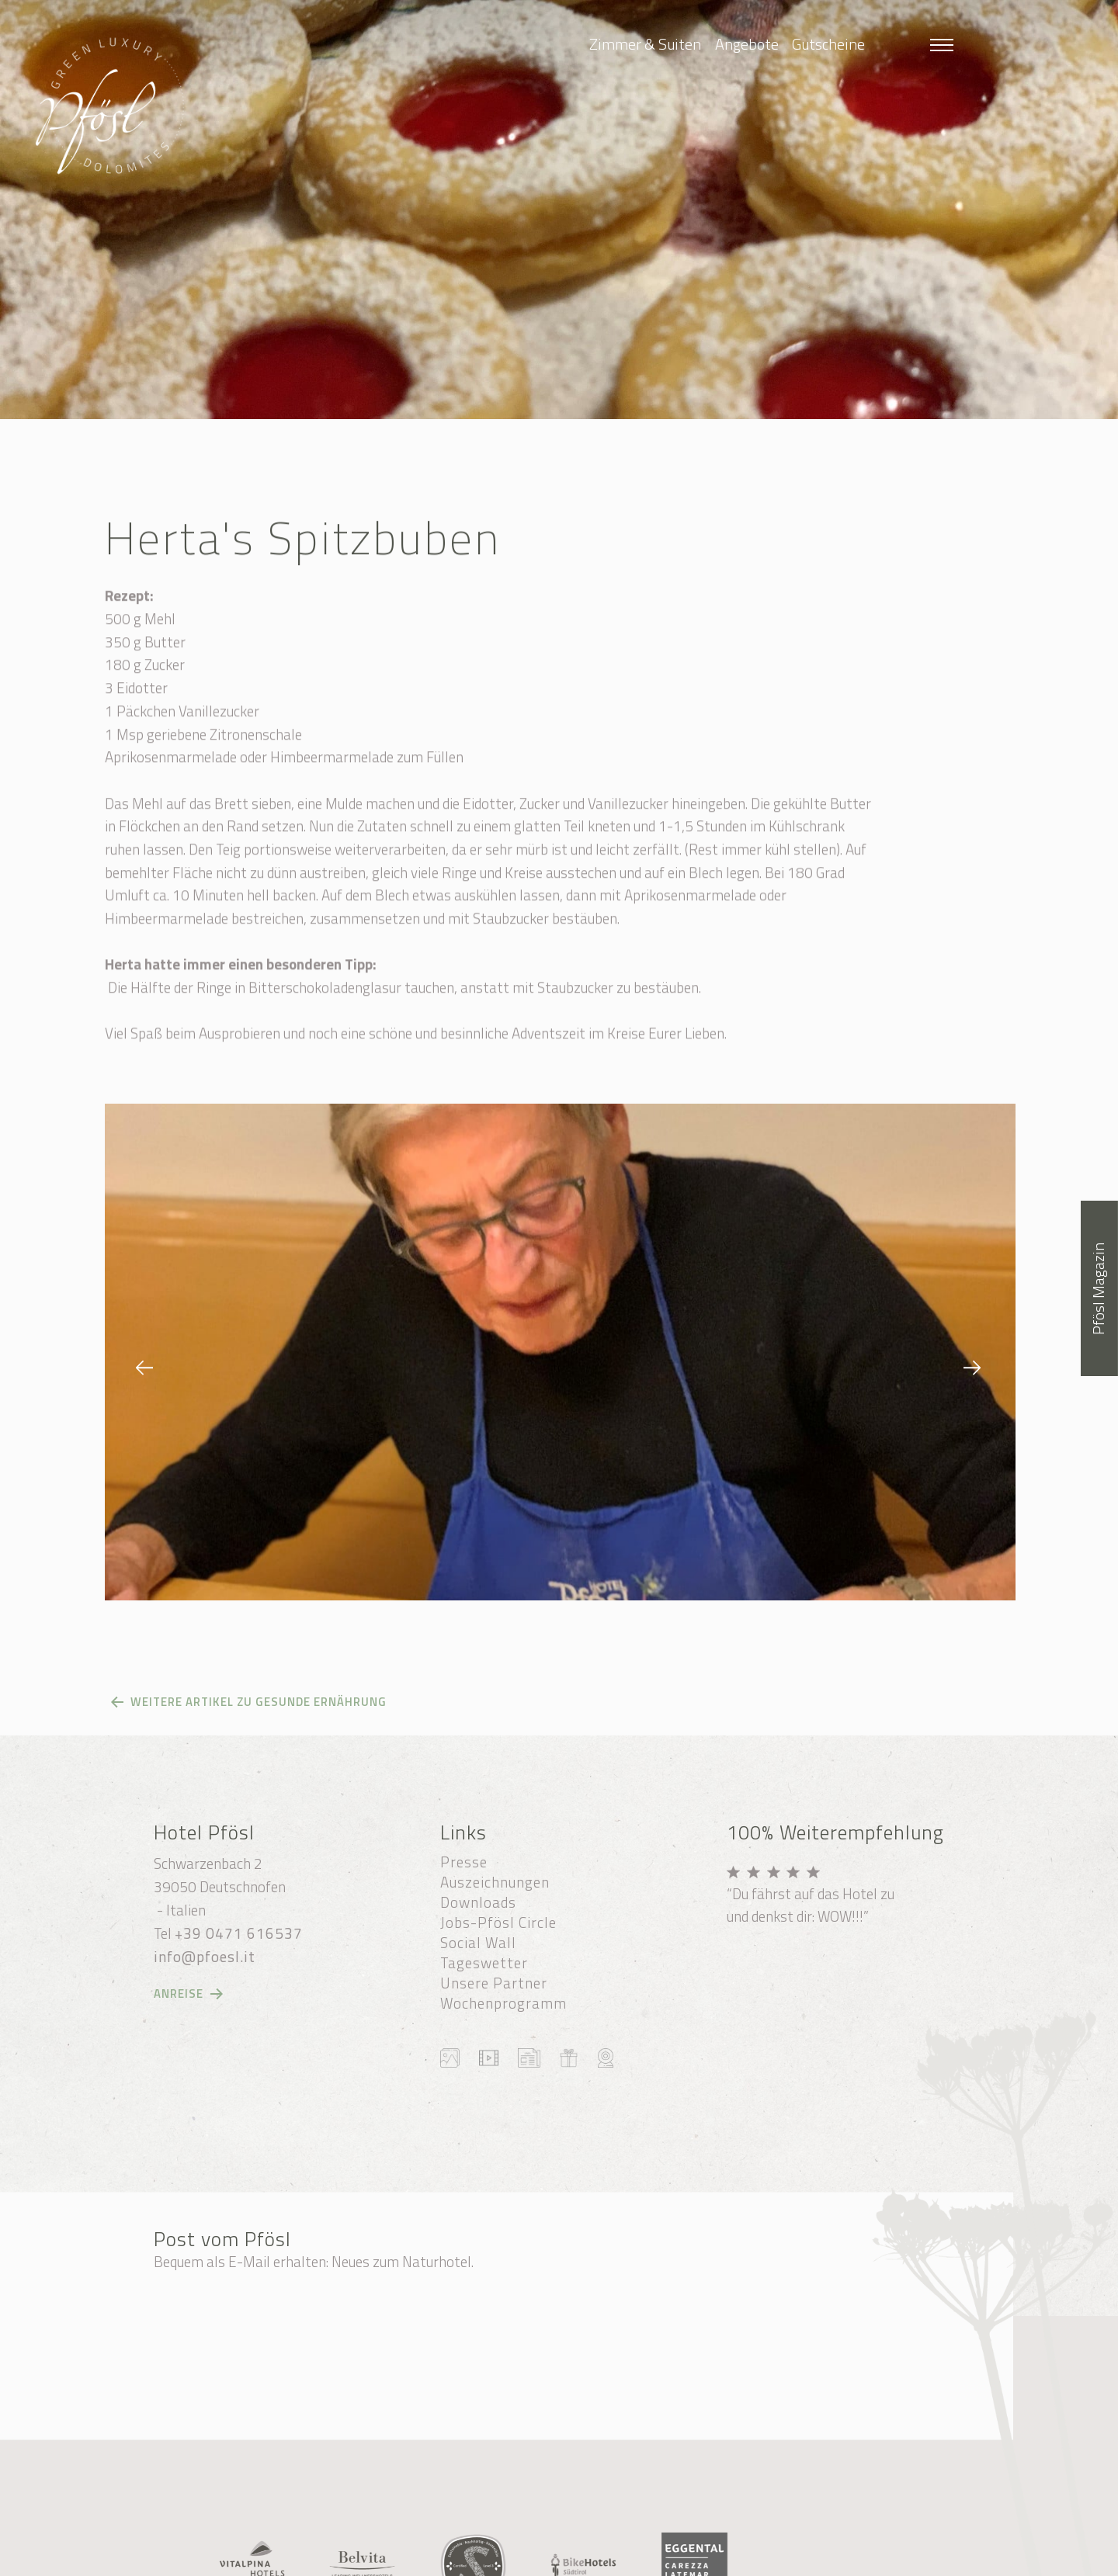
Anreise (178, 1993)
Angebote (747, 44)
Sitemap (615, 2541)
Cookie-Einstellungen (710, 2541)
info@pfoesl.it (204, 1957)
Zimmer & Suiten (645, 44)
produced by (721, 2559)
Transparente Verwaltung (587, 2559)
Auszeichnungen (495, 1882)
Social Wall (478, 1943)
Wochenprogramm (503, 2003)
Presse (464, 1862)
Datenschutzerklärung (449, 2559)
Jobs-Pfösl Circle (498, 1922)
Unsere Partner (493, 1983)
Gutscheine (828, 44)
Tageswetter (484, 1963)
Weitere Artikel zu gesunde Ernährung (258, 1702)
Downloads (478, 1902)
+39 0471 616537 (239, 1933)
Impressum (809, 2541)
